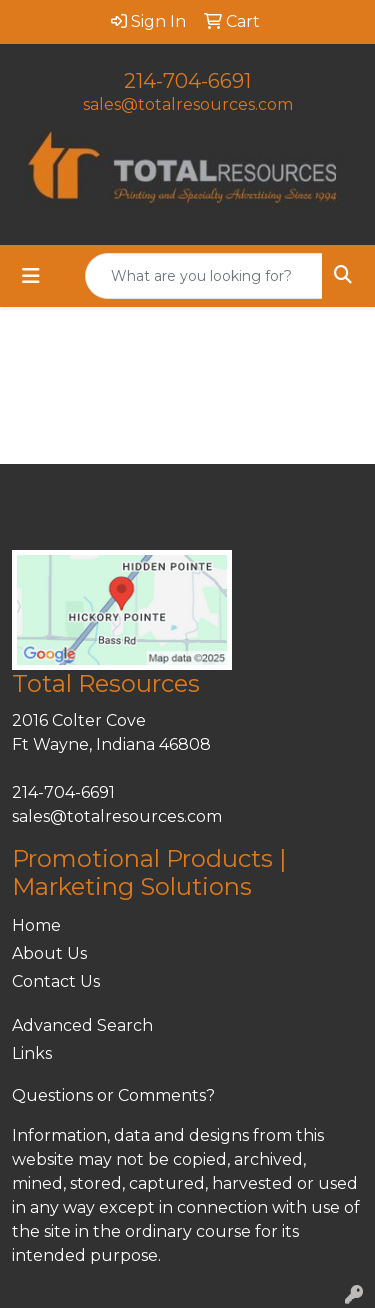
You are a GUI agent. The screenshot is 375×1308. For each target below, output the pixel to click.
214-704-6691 (187, 81)
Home (36, 925)
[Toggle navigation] (31, 276)
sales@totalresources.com (188, 104)
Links (32, 1053)
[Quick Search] (204, 276)
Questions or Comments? (113, 1095)
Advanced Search (82, 1025)
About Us (49, 953)
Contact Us (56, 981)
